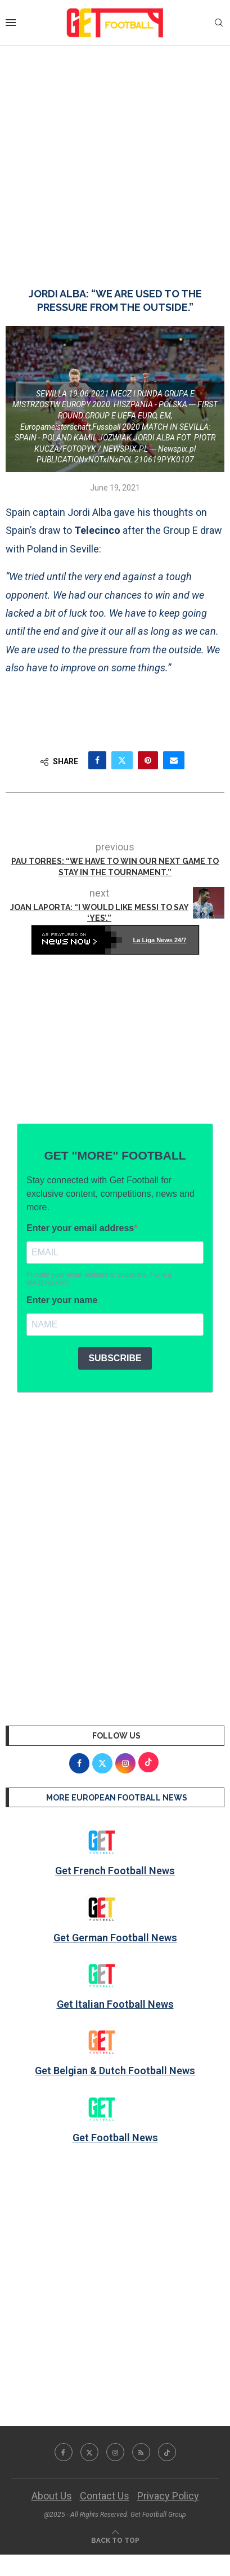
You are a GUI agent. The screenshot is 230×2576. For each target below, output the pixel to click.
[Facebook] (64, 2452)
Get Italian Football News (115, 2004)
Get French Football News (115, 1871)
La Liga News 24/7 (160, 940)
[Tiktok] (167, 2452)
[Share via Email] (173, 760)
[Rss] (141, 2452)
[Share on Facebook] (97, 760)
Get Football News (115, 2137)
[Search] (218, 23)
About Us (51, 2496)
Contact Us (104, 2496)
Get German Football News (115, 1938)
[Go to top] (115, 2539)
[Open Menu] (11, 22)
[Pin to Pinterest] (148, 760)
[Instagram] (115, 2452)
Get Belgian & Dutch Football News (115, 2070)
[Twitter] (89, 2452)
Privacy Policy (168, 2496)
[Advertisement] (115, 155)
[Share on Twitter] (122, 760)
